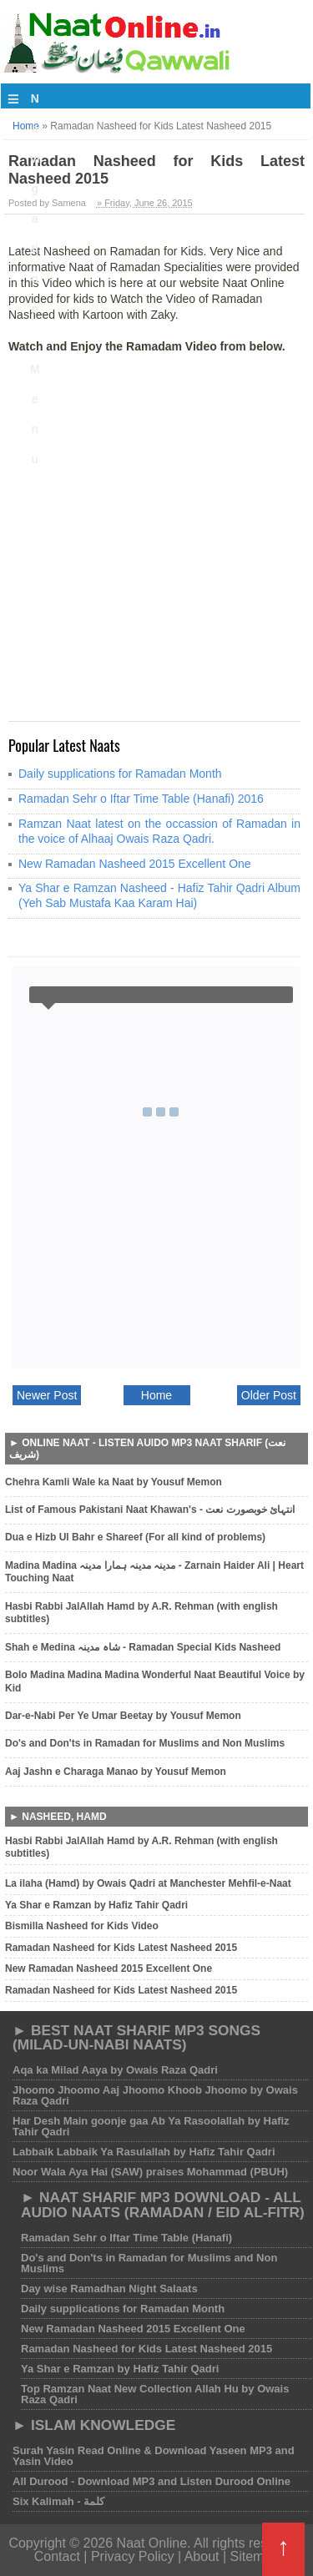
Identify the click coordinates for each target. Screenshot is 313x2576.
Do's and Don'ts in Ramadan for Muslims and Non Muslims (145, 1743)
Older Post (268, 1395)
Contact (57, 2556)
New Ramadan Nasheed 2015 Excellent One (134, 863)
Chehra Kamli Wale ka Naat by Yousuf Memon (113, 1482)
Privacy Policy (134, 2556)
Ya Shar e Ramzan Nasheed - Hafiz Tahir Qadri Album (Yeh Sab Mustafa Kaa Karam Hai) (159, 895)
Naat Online (152, 2543)
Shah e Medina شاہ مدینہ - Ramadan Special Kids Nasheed (142, 1647)
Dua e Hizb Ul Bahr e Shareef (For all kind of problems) (135, 1537)
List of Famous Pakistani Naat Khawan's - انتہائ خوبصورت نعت (150, 1509)
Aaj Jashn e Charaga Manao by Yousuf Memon (115, 1771)
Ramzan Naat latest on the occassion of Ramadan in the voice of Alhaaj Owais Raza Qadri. (159, 831)
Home (156, 1395)
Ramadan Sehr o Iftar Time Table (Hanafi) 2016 (141, 798)
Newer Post (47, 1395)
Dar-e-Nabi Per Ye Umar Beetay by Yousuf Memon (123, 1716)
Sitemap (255, 2556)
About (202, 2556)
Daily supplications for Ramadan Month (120, 773)
